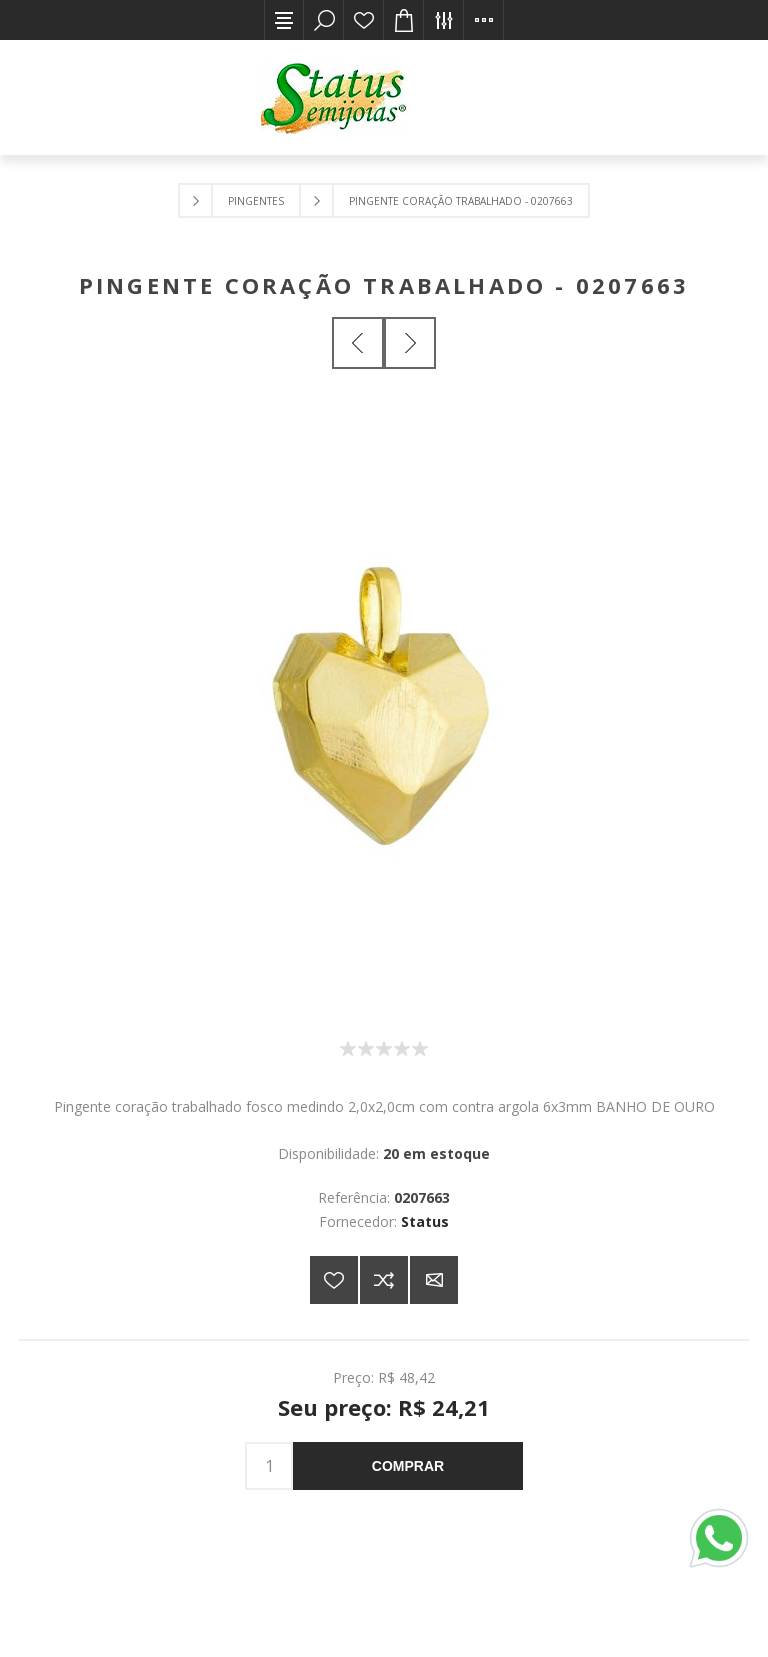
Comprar (408, 1466)
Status (425, 1221)
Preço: (353, 1377)
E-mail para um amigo (434, 1280)
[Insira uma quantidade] (269, 1466)
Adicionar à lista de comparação (384, 1280)
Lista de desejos (364, 20)
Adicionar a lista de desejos (334, 1280)
